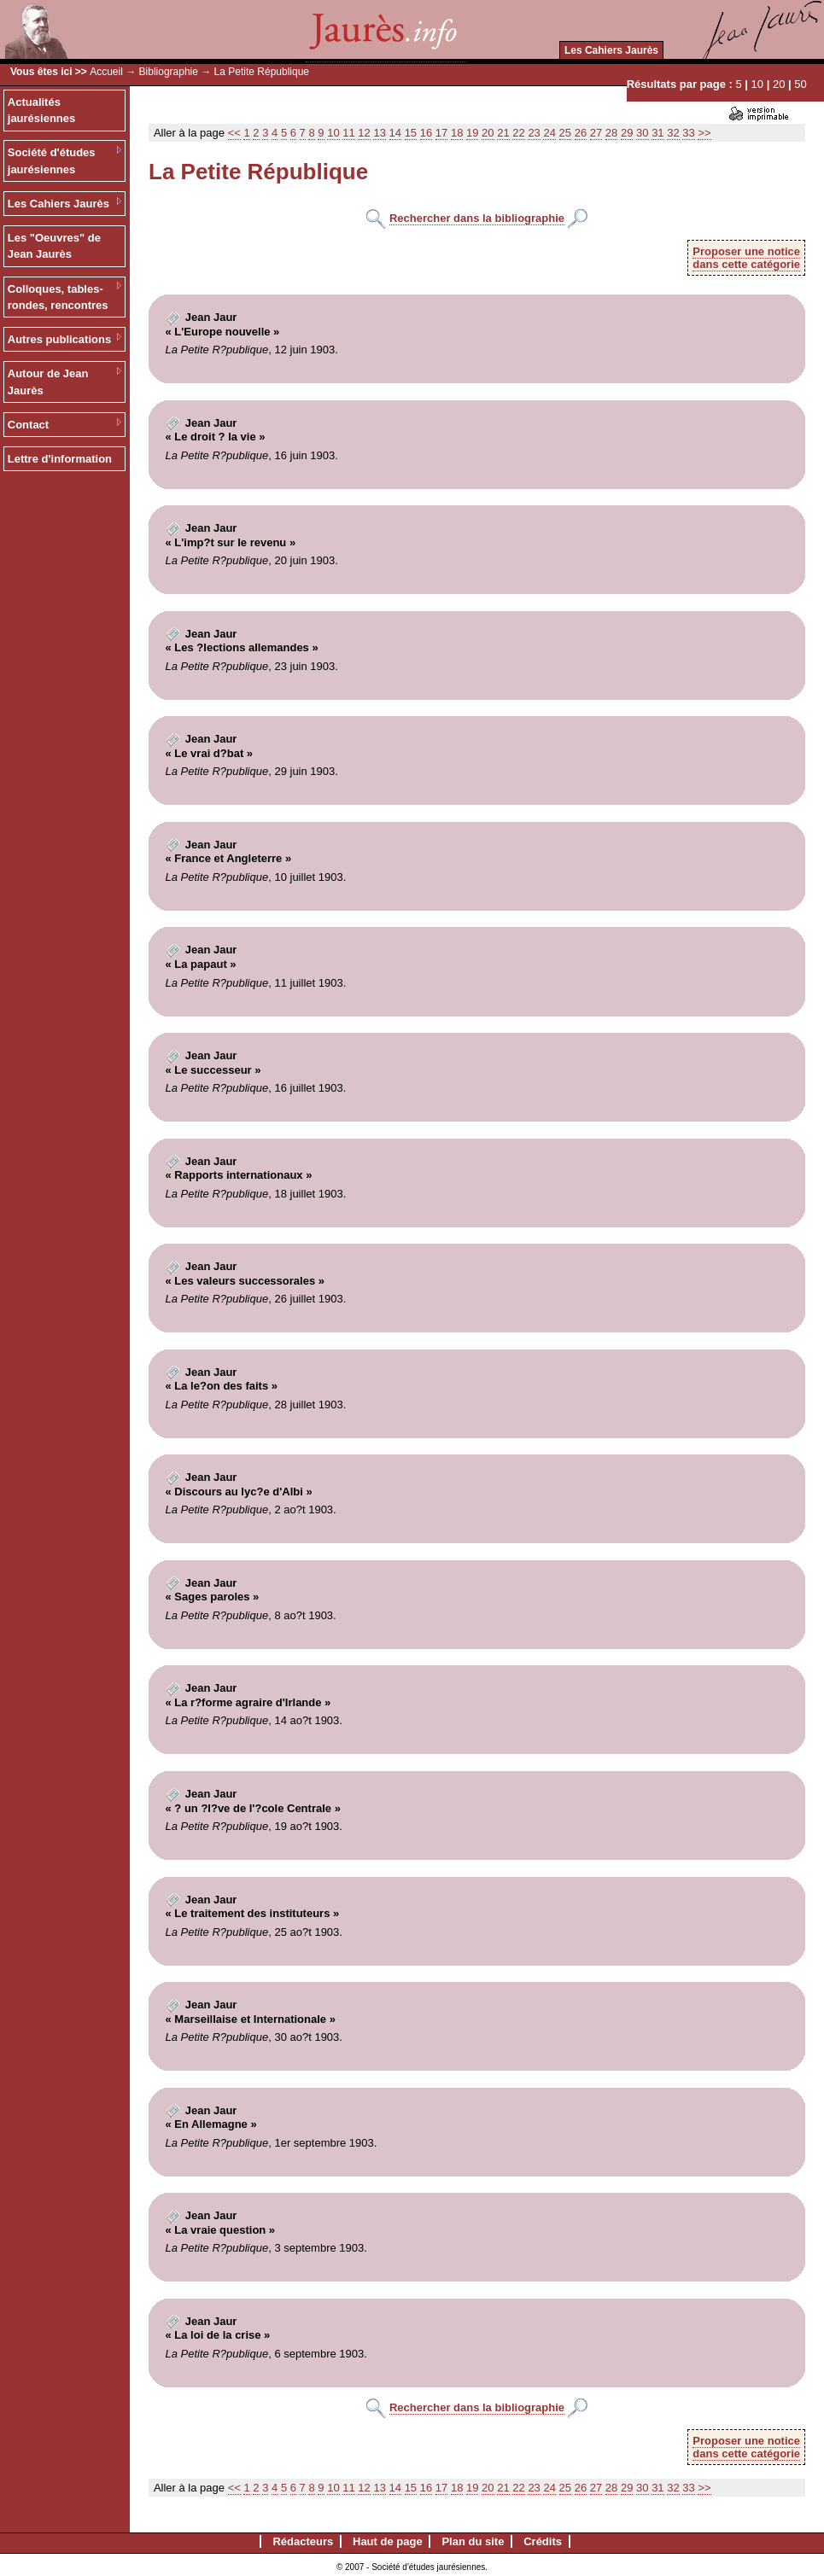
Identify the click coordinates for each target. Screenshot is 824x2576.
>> (704, 132)
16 (426, 132)
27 (596, 132)
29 (627, 132)
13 (379, 132)
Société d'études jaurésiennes (52, 161)
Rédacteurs (302, 2541)
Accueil (106, 72)
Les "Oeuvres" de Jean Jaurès (54, 246)
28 (611, 132)
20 (779, 84)
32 (673, 132)
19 (472, 132)
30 (642, 132)
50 (800, 84)
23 (534, 132)
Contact (28, 424)
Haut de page (388, 2541)
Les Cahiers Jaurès (611, 50)
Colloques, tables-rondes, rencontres (58, 297)
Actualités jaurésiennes (42, 110)
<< (234, 132)
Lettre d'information (60, 458)
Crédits (542, 2541)
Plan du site (472, 2541)
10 (757, 84)
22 (518, 132)
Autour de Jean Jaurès (48, 382)
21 (503, 132)
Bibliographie (168, 72)
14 (395, 132)
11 (348, 132)
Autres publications (59, 339)
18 (457, 132)
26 (581, 132)
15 (411, 132)
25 (565, 132)
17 (441, 132)
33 (688, 132)
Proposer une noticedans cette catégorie (746, 258)
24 (549, 132)
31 (657, 132)
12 (364, 132)
